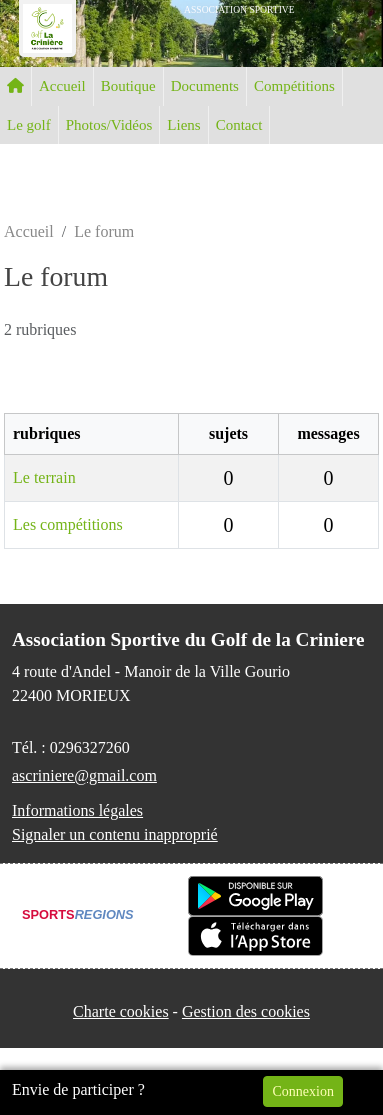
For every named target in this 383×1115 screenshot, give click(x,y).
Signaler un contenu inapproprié (115, 834)
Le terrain (44, 477)
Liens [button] (183, 125)
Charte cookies (121, 1011)
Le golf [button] (29, 125)
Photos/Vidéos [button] (109, 125)
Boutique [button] (128, 86)
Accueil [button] (62, 86)
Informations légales (77, 810)
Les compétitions (68, 524)
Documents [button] (205, 86)
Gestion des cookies (246, 1011)
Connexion (302, 1091)
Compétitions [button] (294, 86)
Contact (239, 125)
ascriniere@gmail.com (84, 775)
